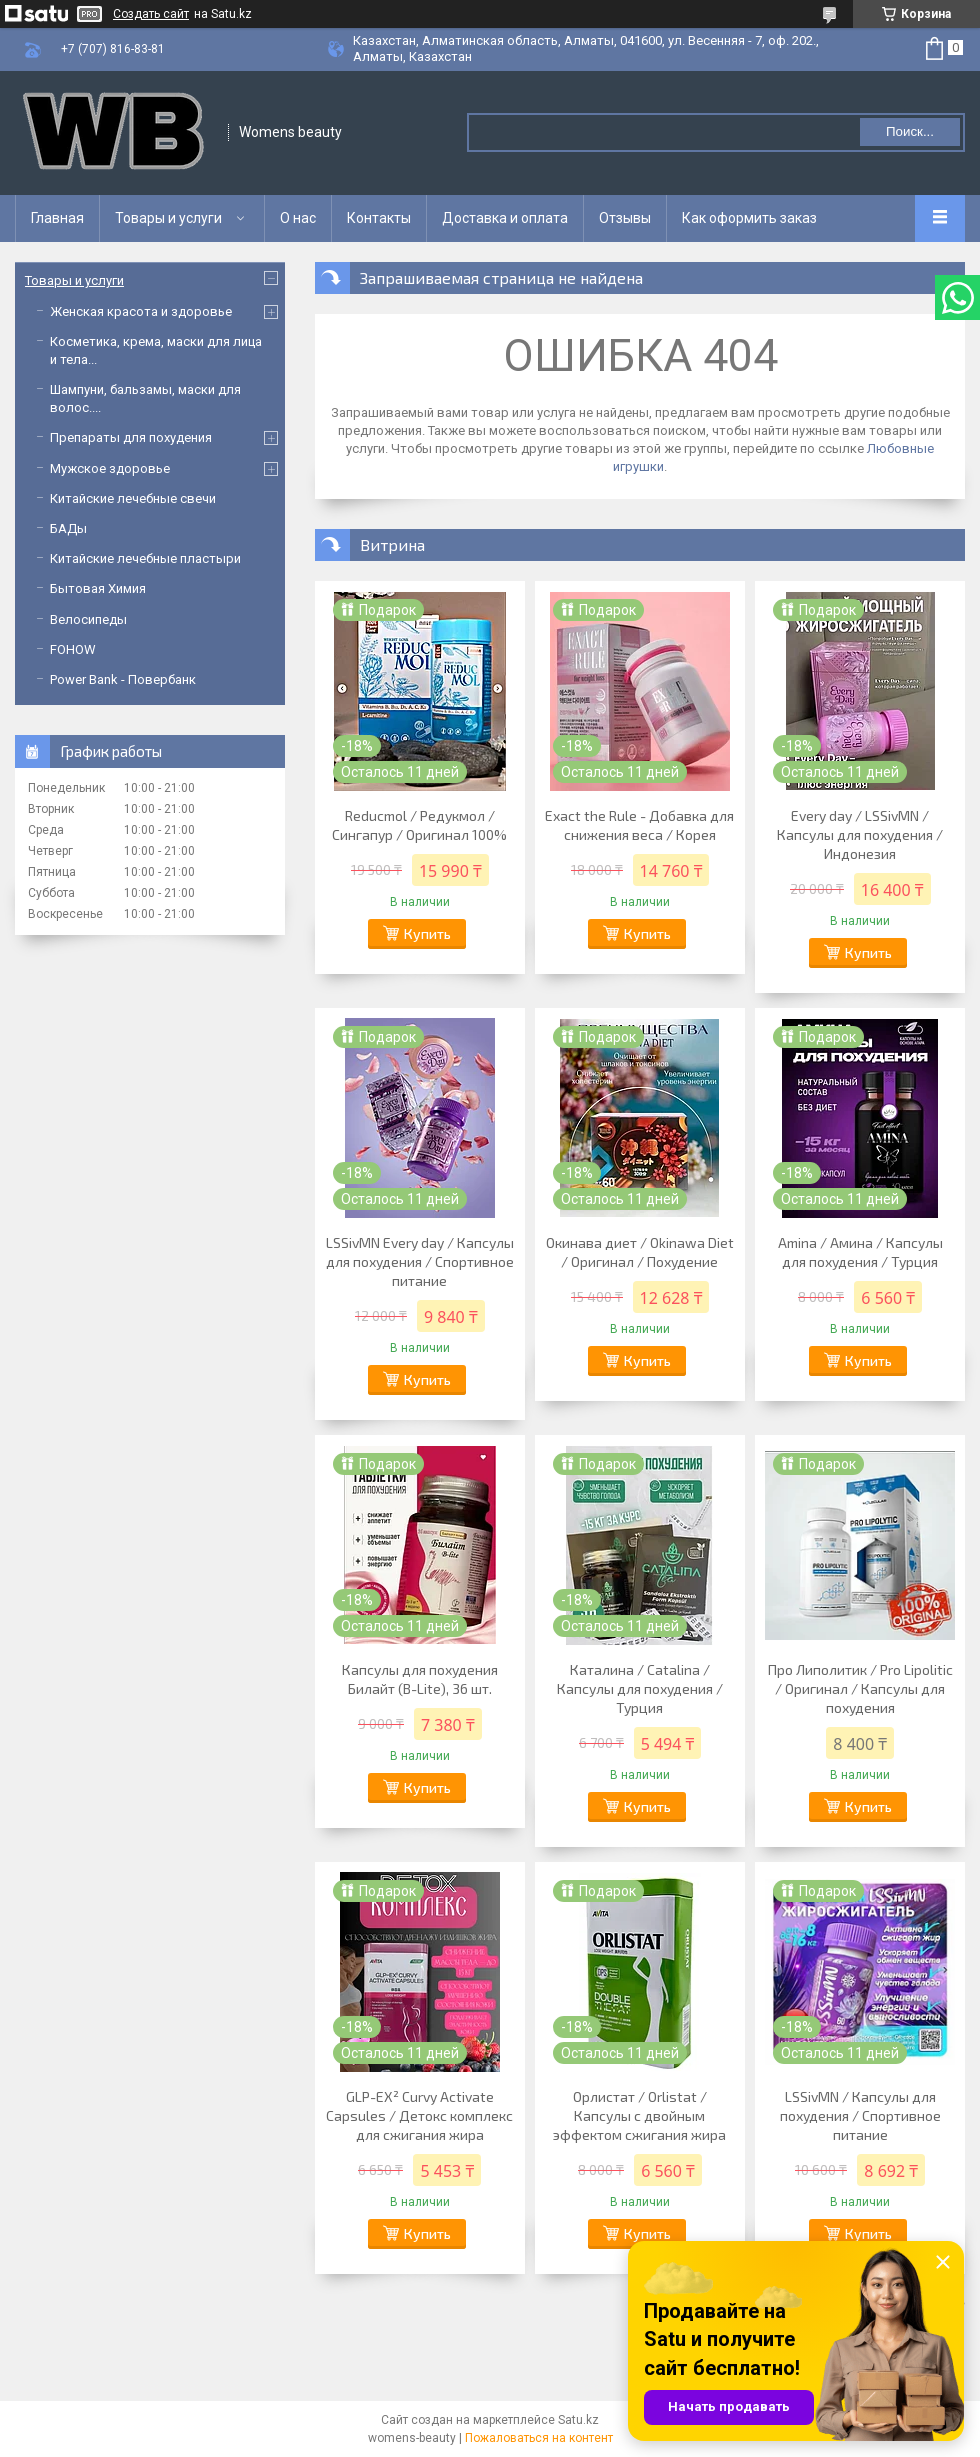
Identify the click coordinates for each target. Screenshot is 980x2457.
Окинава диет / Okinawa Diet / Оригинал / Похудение (640, 1252)
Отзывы (625, 218)
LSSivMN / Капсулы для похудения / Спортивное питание (860, 2115)
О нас (298, 218)
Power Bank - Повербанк (123, 679)
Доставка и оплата (505, 218)
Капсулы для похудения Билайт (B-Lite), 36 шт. (420, 1679)
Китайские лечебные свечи (133, 498)
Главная (57, 218)
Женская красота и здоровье (141, 311)
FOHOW (73, 649)
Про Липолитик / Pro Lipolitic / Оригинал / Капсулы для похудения (860, 1688)
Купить (427, 933)
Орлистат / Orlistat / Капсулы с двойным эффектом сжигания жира (639, 2115)
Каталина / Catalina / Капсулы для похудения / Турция (640, 1688)
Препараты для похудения (131, 437)
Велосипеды (88, 619)
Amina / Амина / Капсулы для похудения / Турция (860, 1252)
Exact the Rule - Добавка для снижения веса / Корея (639, 825)
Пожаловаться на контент (539, 2438)
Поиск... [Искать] (910, 131)
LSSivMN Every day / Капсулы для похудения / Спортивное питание (420, 1261)
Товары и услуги (168, 218)
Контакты (379, 218)
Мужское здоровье (110, 468)
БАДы (68, 528)
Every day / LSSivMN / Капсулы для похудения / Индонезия (860, 834)
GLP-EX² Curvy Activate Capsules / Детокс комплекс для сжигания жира (419, 2115)
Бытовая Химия (98, 588)
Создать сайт (151, 14)
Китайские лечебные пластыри (145, 558)
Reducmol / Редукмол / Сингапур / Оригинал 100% (419, 825)
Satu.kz (578, 2420)
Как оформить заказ (749, 218)
